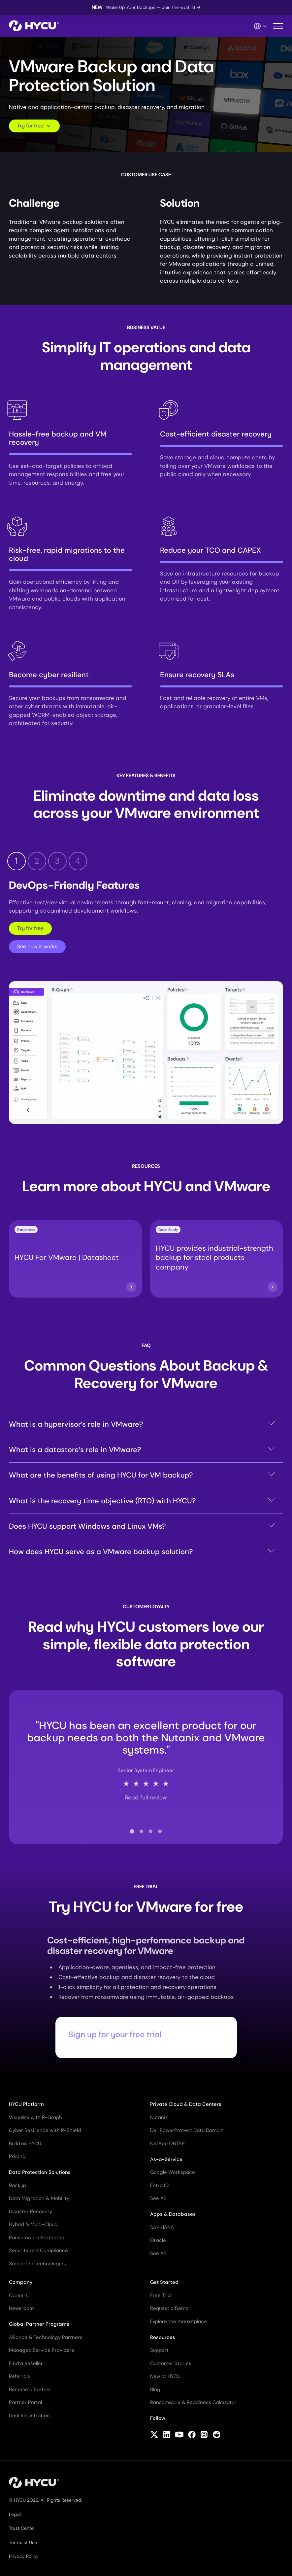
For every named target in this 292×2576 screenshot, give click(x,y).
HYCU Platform (26, 2104)
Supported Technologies (37, 2263)
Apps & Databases (173, 2214)
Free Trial (161, 2295)
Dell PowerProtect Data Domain (187, 2130)
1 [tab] (16, 860)
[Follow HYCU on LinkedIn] (167, 2435)
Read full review (146, 1797)
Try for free (30, 928)
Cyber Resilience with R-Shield (45, 2130)
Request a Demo (169, 2308)
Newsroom (21, 2308)
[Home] (34, 26)
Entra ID (159, 2185)
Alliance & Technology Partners (45, 2337)
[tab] (132, 1831)
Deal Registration (29, 2415)
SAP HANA (162, 2227)
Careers (18, 2295)
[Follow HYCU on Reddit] (216, 2435)
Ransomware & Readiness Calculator (193, 2402)
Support (159, 2350)
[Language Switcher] (261, 26)
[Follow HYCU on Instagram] (204, 2435)
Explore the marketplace (178, 2321)
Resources (162, 2337)
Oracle (158, 2240)
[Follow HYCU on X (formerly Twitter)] (154, 2435)
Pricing (17, 2156)
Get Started (164, 2282)
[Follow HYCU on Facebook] (192, 2435)
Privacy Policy (24, 2556)
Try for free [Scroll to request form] (34, 125)
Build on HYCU (25, 2143)
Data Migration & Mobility (39, 2198)
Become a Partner (30, 2389)
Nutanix (159, 2117)
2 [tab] (36, 860)
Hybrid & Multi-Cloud (33, 2224)
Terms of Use (23, 2542)
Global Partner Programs (39, 2324)
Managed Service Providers (41, 2350)
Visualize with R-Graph (35, 2117)
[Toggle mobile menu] (278, 26)
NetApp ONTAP (167, 2143)
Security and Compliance (38, 2250)
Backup (17, 2185)
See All (158, 2198)
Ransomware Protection (37, 2237)
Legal (15, 2514)
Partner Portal (25, 2402)
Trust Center (22, 2528)
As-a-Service (166, 2159)
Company (21, 2282)
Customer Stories (170, 2363)
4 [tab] (77, 860)
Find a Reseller (26, 2363)
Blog (155, 2389)
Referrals (19, 2376)
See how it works (37, 946)
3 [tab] (57, 860)
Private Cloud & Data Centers (185, 2104)
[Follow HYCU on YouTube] (179, 2435)
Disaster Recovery (30, 2211)
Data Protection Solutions (40, 2172)
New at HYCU (165, 2376)
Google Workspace (172, 2172)
